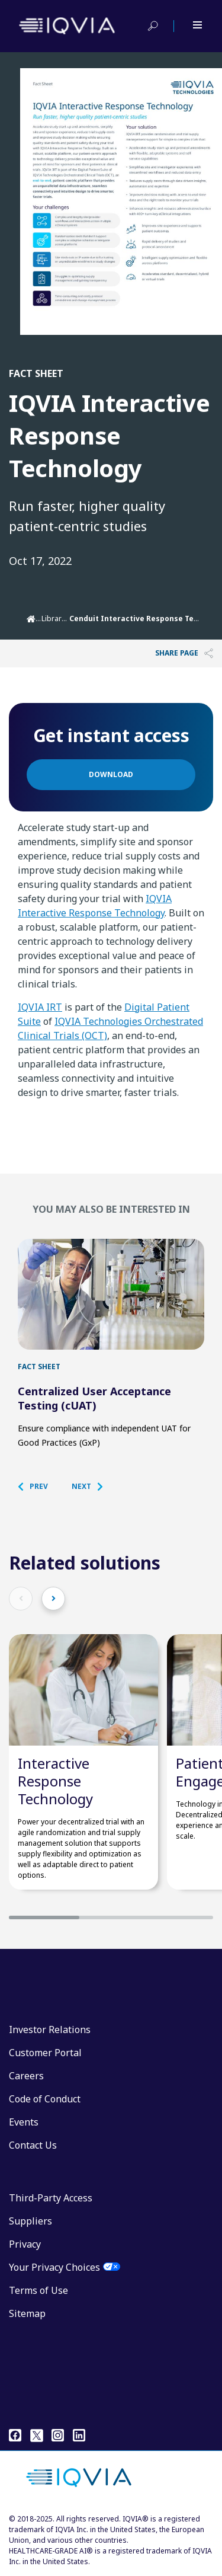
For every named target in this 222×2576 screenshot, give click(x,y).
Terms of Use (38, 2290)
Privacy (25, 2244)
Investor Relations (50, 2029)
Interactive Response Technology (55, 1780)
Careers (26, 2075)
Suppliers (30, 2220)
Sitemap (27, 2313)
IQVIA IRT (40, 1007)
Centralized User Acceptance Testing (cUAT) (94, 1398)
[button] (39, 1486)
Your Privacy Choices (54, 2267)
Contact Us (33, 2145)
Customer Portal (45, 2052)
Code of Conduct (45, 2098)
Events (23, 2121)
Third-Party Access (50, 2197)
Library (53, 618)
